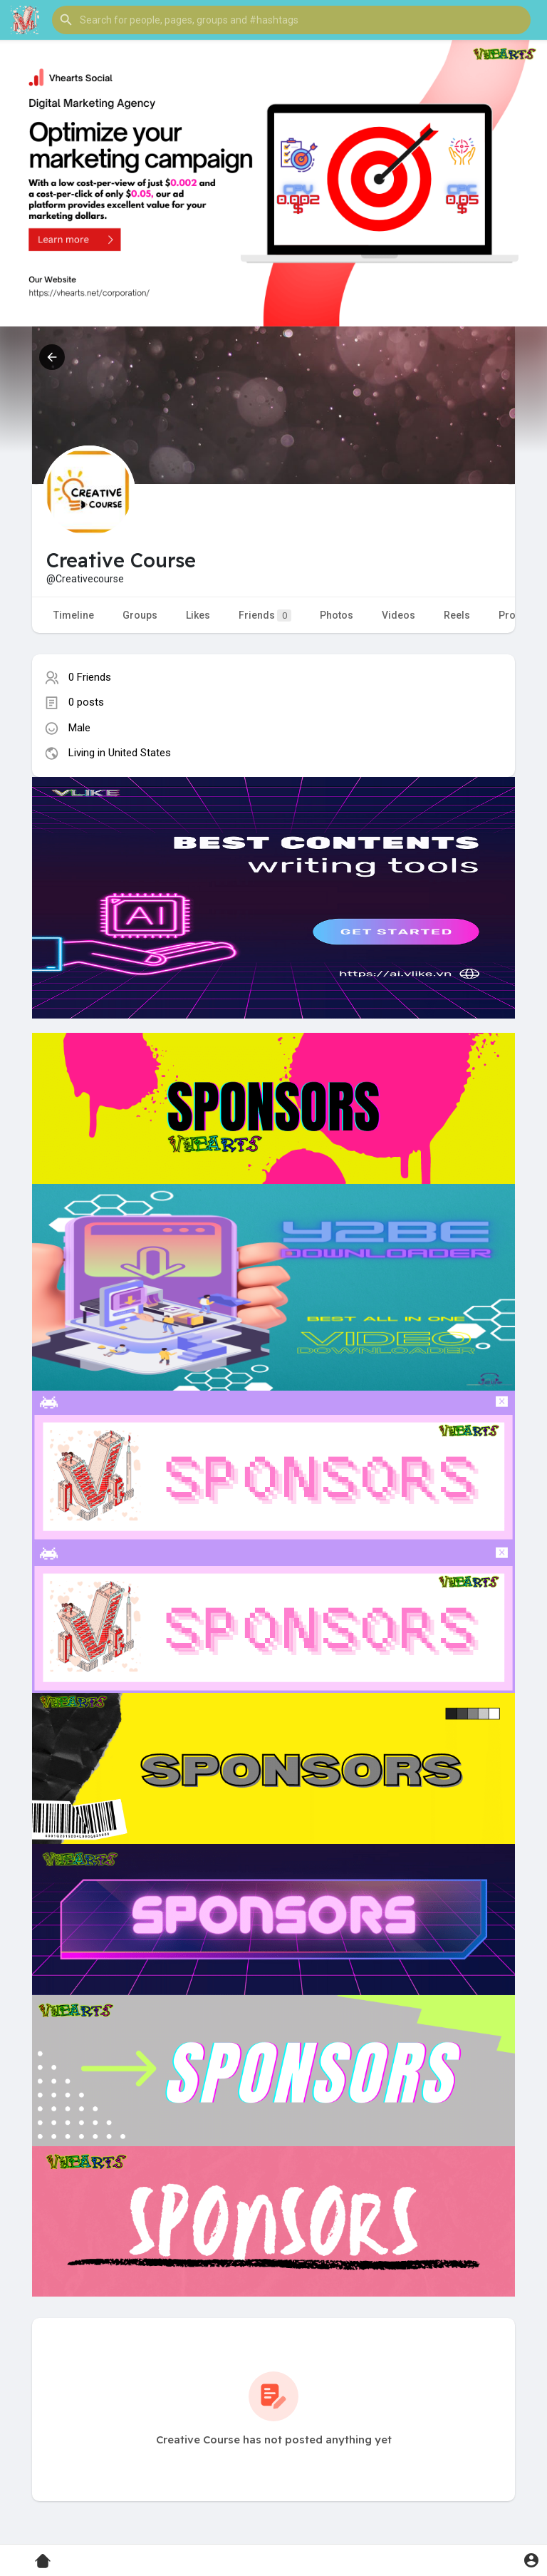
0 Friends (89, 677)
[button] (291, 20)
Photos (336, 615)
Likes (198, 615)
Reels (457, 615)
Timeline (73, 615)
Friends (265, 615)
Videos (398, 615)
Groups (140, 615)
